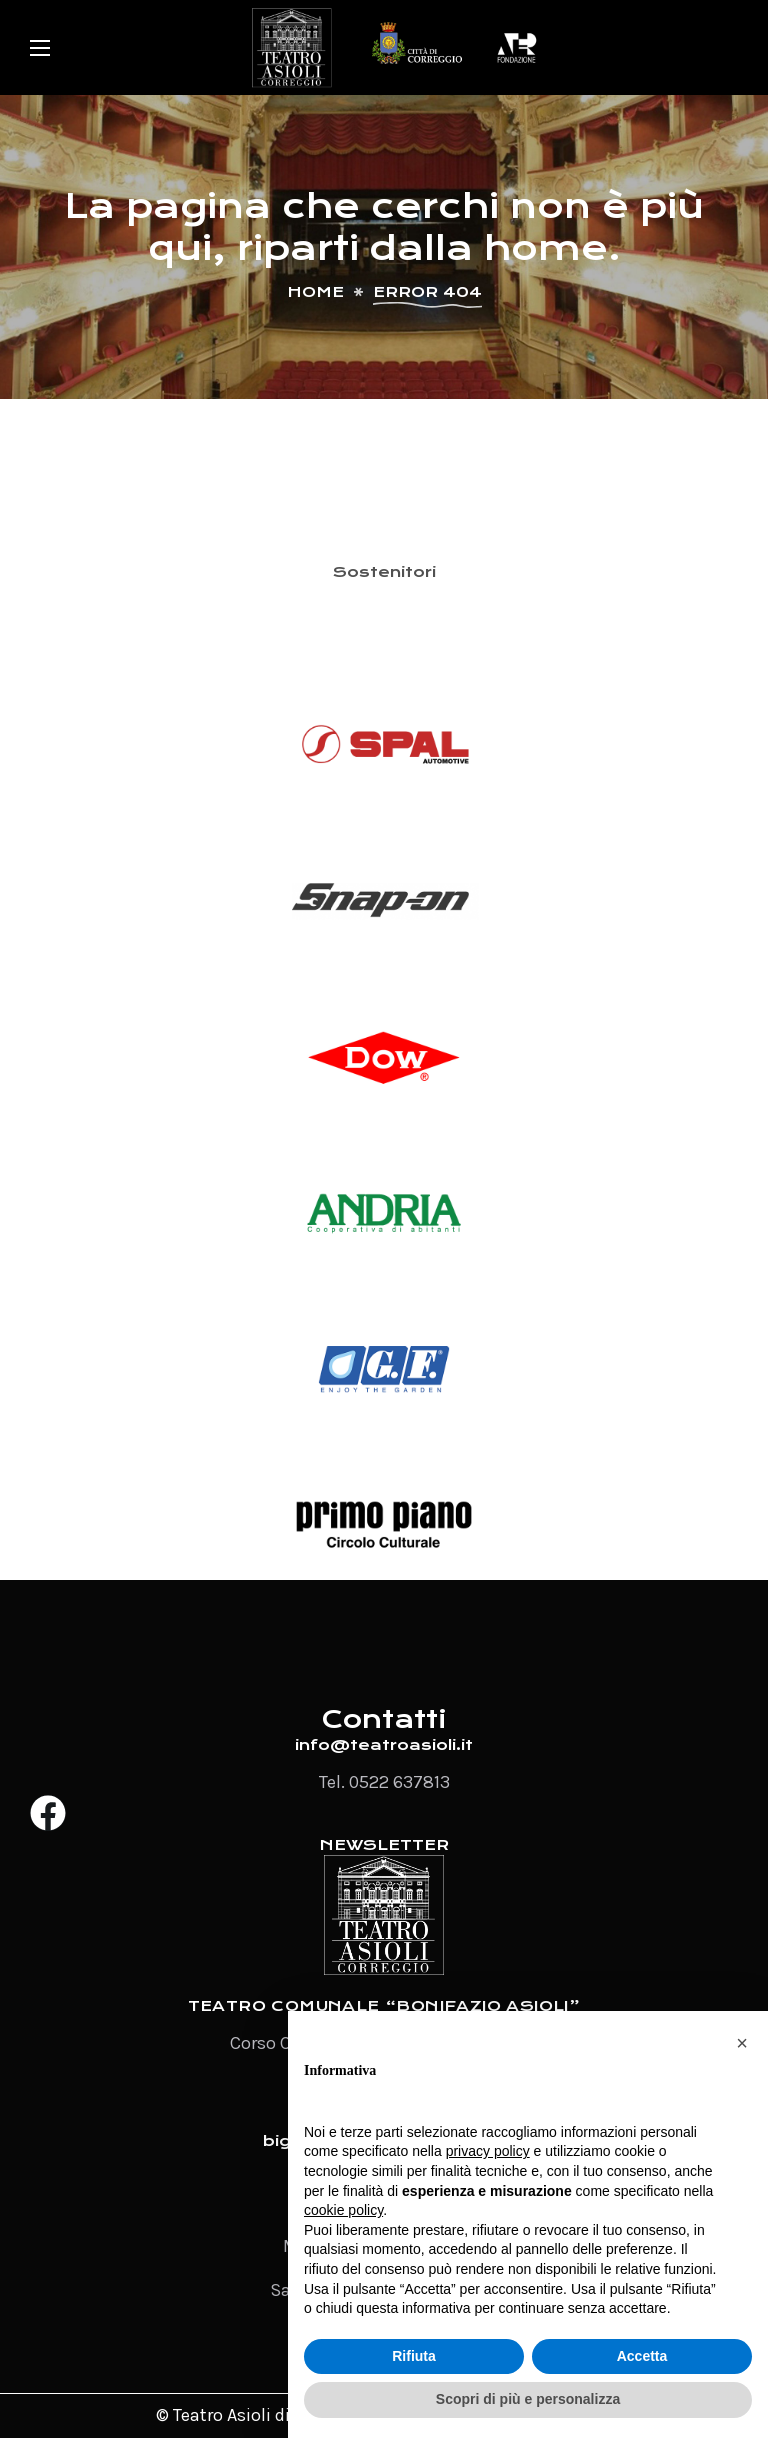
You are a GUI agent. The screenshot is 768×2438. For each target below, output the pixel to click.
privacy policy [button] (488, 2151)
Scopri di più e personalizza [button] (528, 2399)
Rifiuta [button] (414, 2356)
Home (315, 292)
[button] (742, 2043)
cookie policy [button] (343, 2210)
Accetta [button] (642, 2356)
